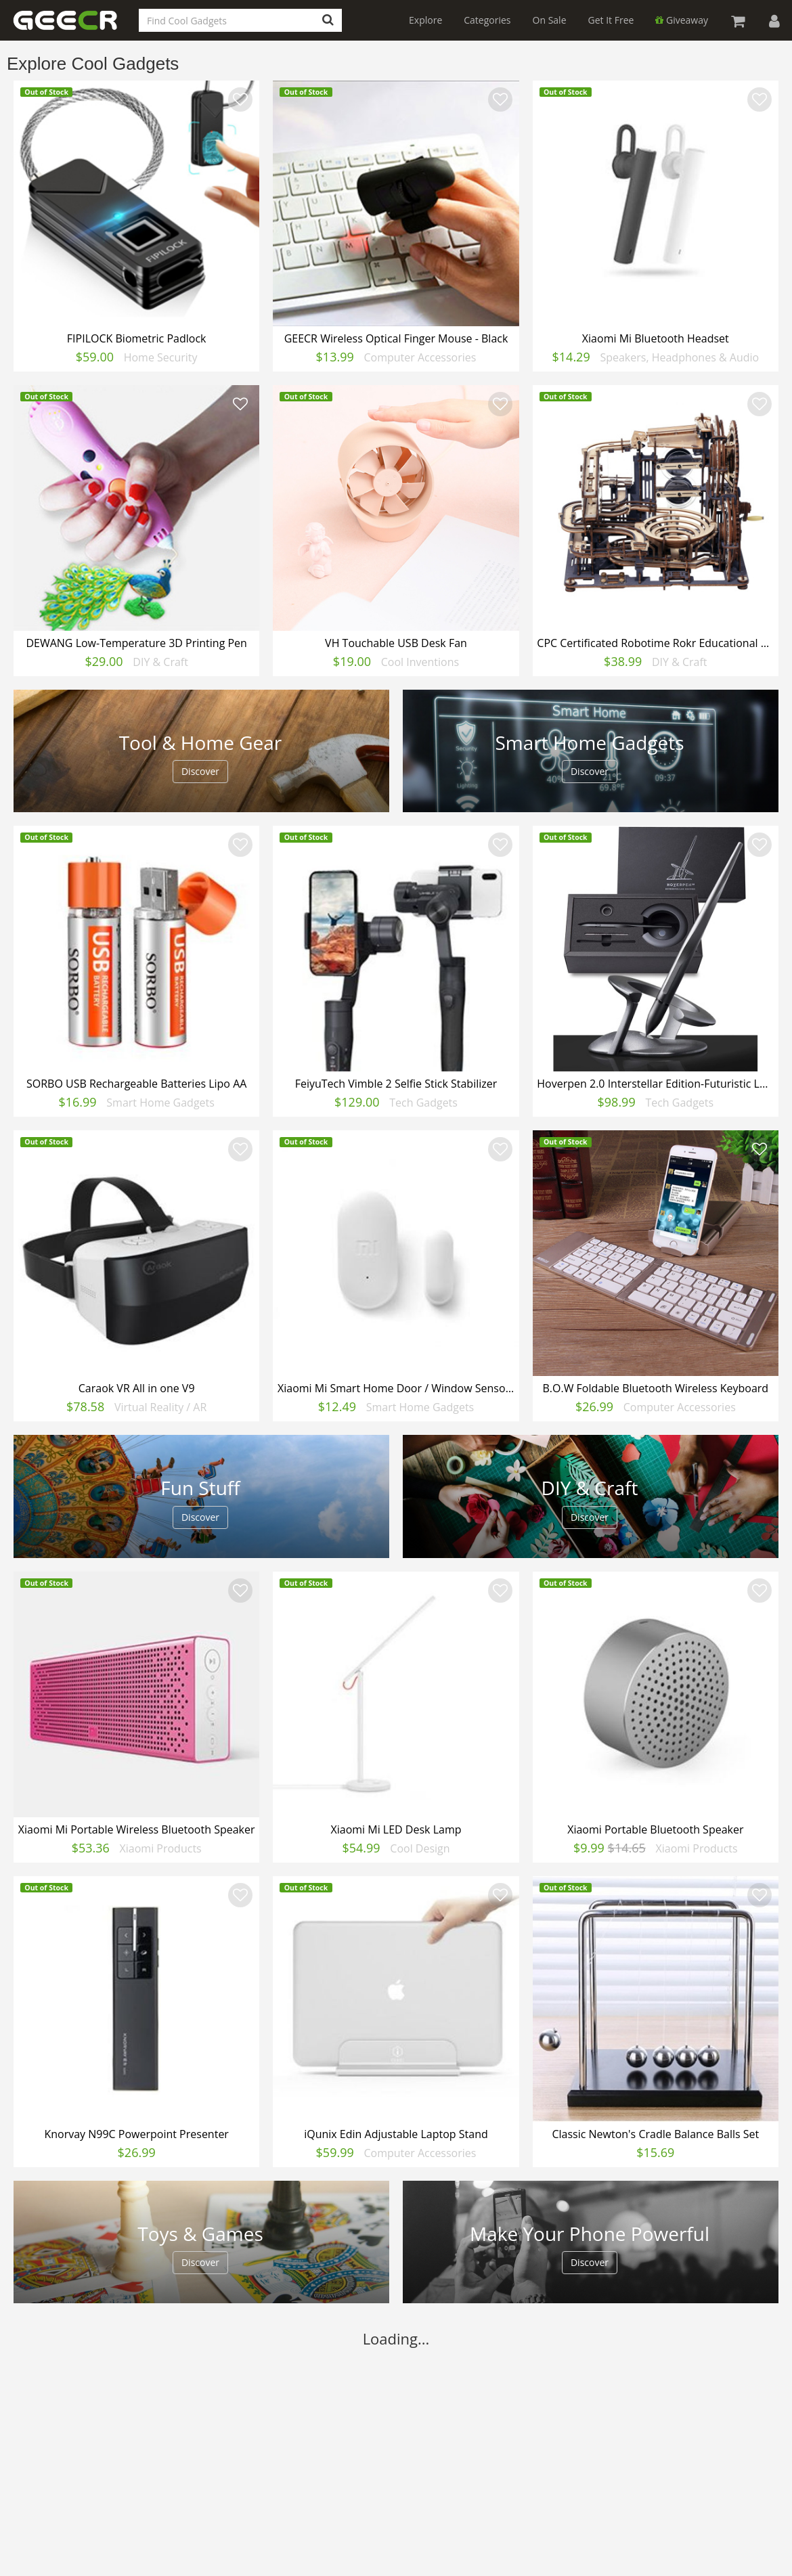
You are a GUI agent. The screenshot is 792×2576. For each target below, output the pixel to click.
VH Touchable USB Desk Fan (396, 643)
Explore (425, 20)
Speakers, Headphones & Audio (679, 357)
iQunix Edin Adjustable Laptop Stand (396, 2134)
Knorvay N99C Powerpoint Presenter (136, 2134)
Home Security (161, 357)
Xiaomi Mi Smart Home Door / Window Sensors (396, 1388)
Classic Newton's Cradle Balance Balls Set (655, 2134)
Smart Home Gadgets (160, 1102)
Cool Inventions (420, 661)
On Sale (550, 20)
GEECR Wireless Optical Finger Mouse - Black (396, 338)
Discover (200, 771)
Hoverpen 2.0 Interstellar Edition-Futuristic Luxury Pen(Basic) (657, 1083)
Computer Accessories (420, 357)
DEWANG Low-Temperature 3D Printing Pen (136, 643)
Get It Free (611, 20)
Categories (487, 20)
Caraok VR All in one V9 (137, 1388)
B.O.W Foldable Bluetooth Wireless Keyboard (655, 1388)
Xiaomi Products (161, 1848)
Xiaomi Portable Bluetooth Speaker (655, 1829)
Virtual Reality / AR (160, 1407)
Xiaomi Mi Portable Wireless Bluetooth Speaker (136, 1829)
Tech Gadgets (423, 1102)
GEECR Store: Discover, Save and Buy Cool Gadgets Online (74, 28)
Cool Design (419, 1848)
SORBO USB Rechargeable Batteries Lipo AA (136, 1083)
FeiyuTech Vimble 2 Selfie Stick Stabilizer (396, 1083)
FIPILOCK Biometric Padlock (136, 338)
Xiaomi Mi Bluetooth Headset (655, 338)
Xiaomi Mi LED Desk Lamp (395, 1829)
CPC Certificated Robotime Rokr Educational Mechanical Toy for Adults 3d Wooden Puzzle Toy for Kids (657, 643)
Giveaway (681, 20)
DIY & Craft (160, 661)
